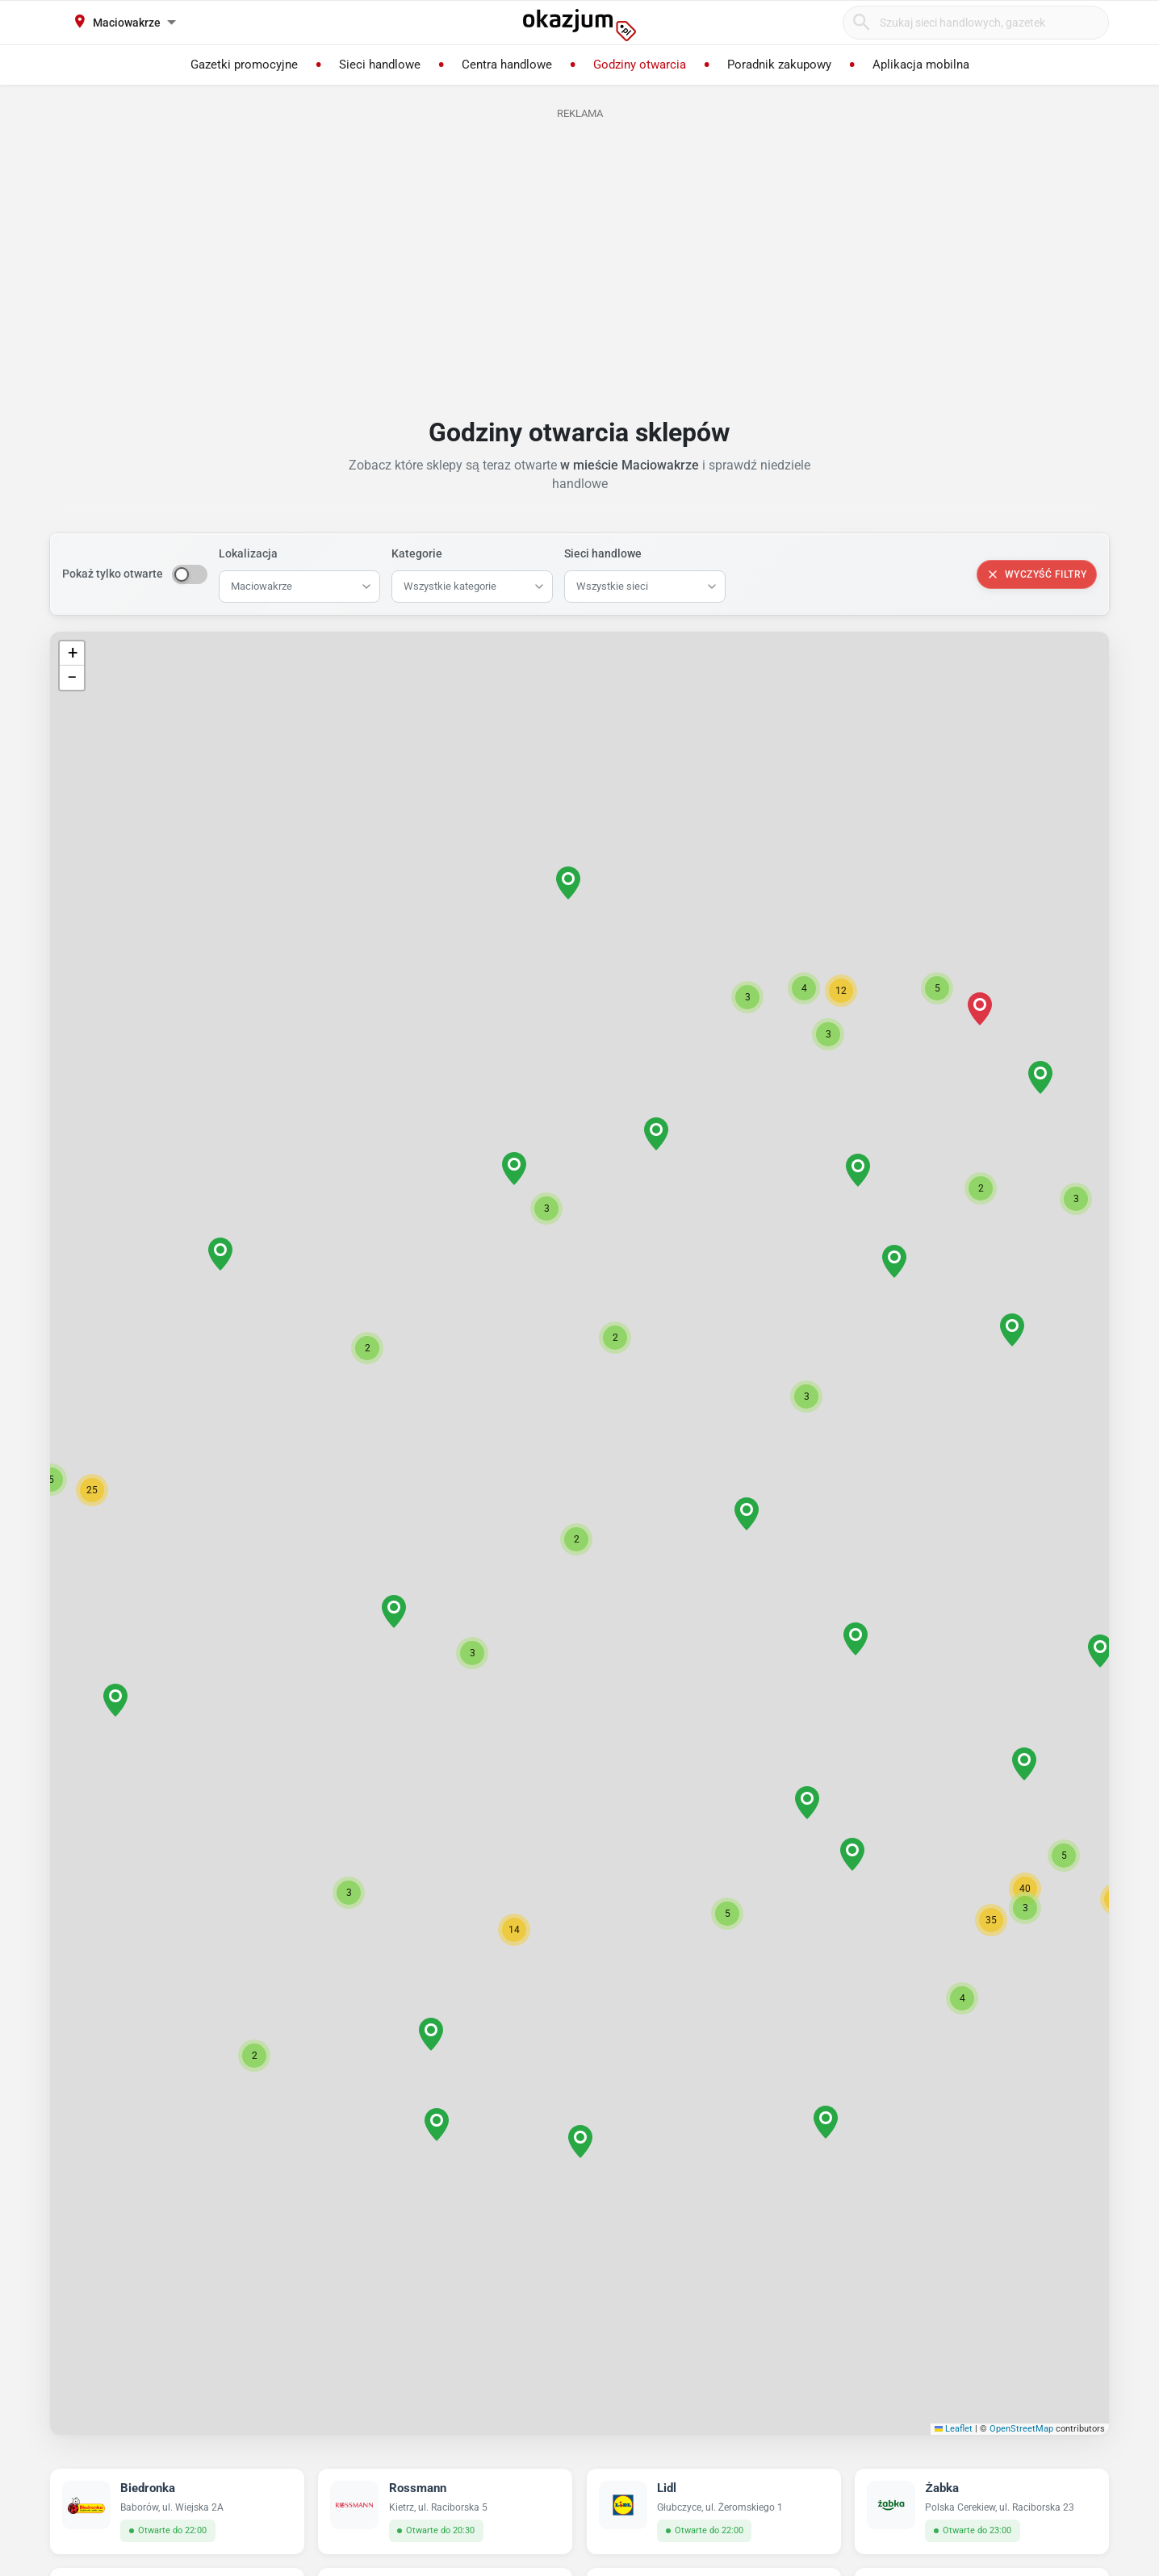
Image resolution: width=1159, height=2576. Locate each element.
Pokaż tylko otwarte (112, 573)
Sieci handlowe (603, 553)
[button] (576, 1539)
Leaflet (954, 2429)
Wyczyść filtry (1036, 574)
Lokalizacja (248, 553)
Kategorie (416, 553)
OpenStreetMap (1021, 2429)
